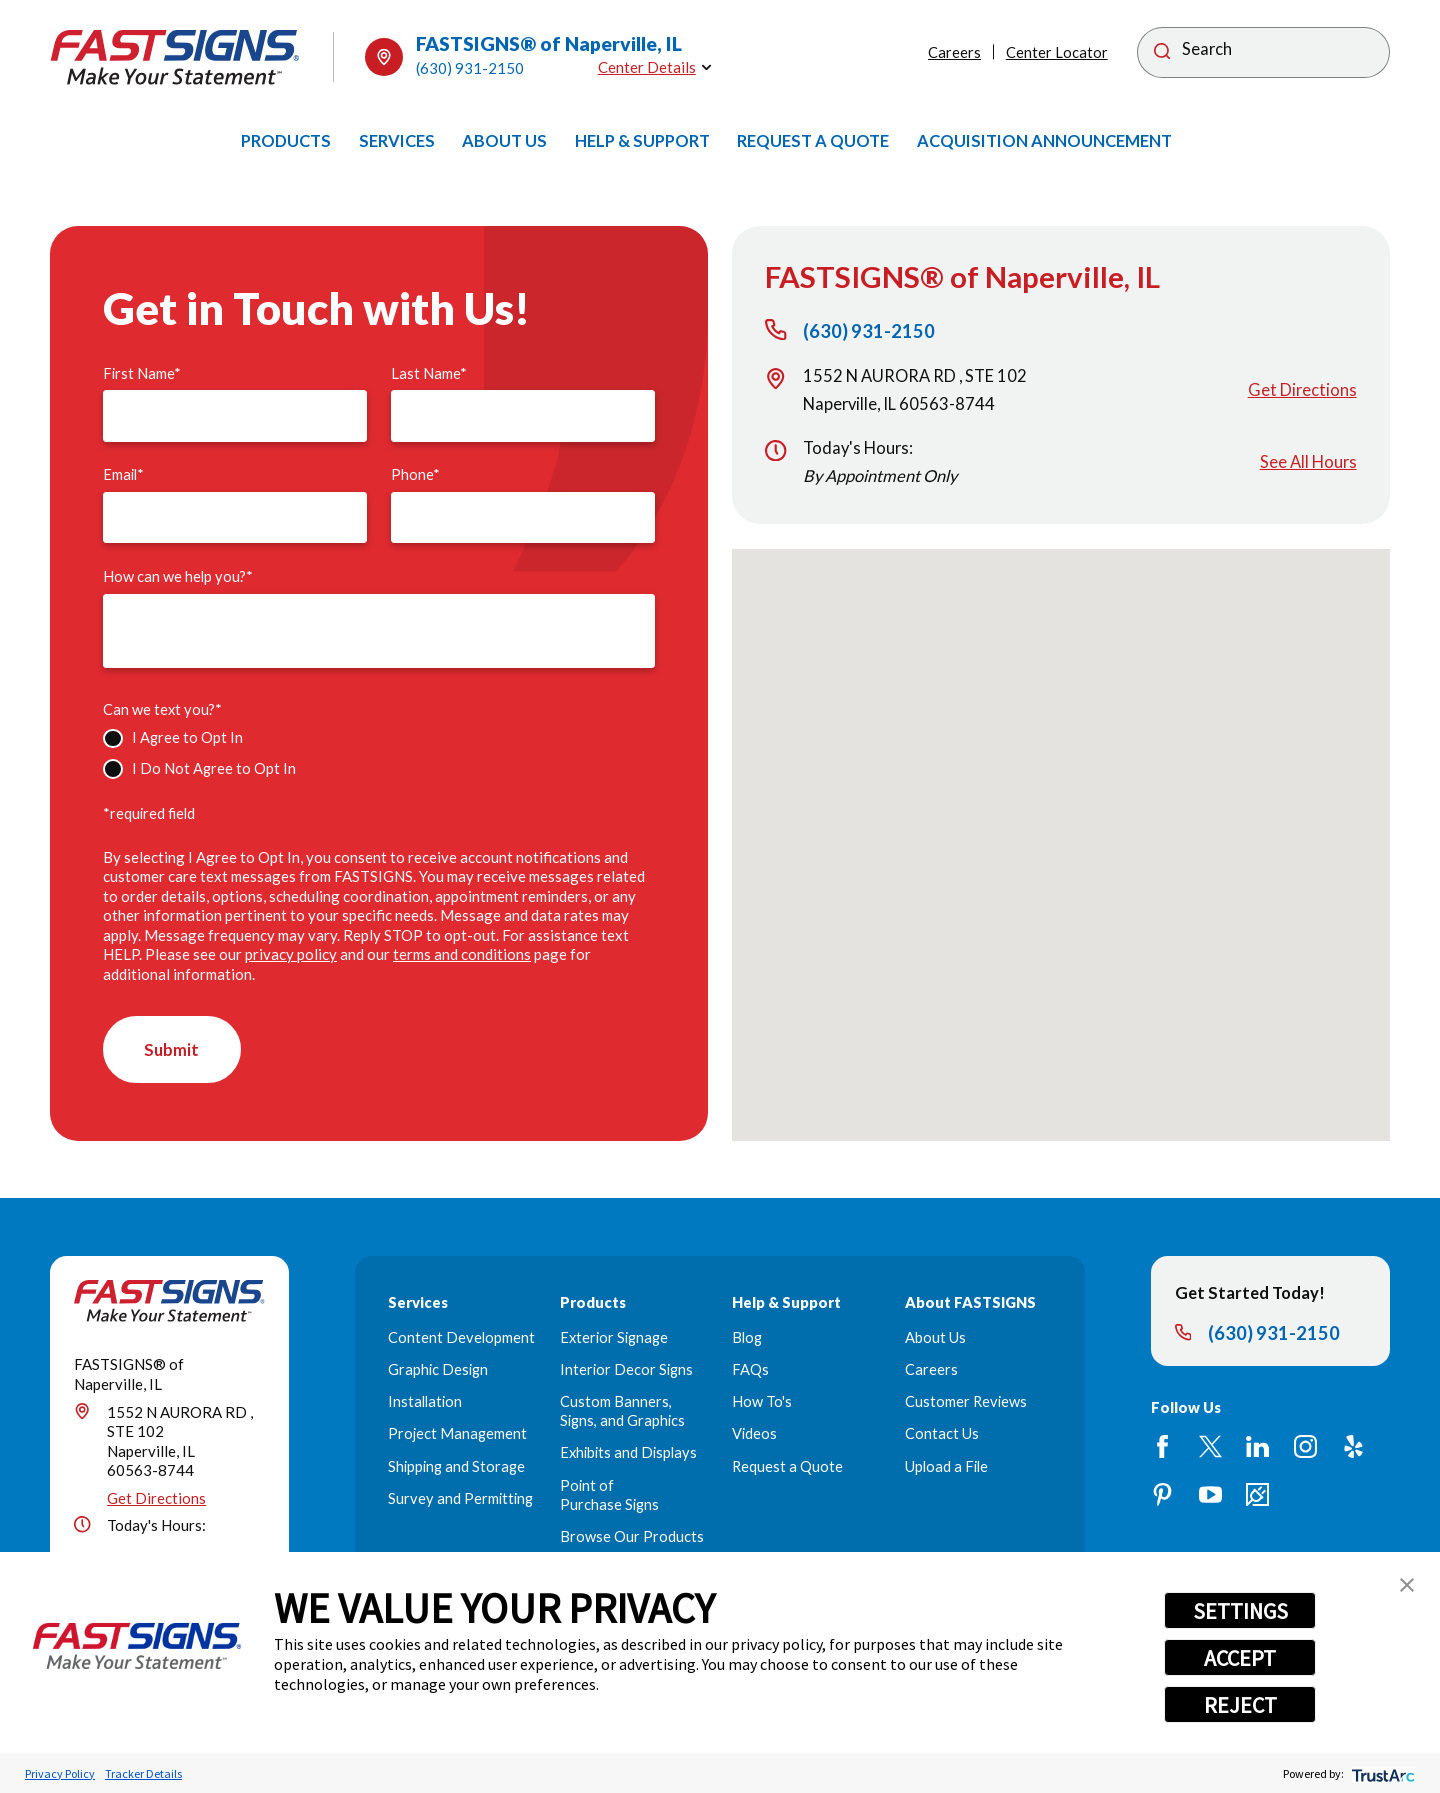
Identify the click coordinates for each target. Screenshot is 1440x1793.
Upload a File (946, 1466)
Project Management (457, 1434)
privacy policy (291, 954)
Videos (754, 1434)
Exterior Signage (614, 1337)
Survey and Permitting (460, 1498)
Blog (747, 1337)
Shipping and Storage (456, 1466)
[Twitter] (1210, 1447)
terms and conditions (462, 954)
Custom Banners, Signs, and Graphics (622, 1412)
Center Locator (1057, 52)
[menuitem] (286, 141)
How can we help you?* (178, 576)
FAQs (750, 1369)
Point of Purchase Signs (609, 1495)
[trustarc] (1381, 1773)
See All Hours (1308, 462)
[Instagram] (1305, 1447)
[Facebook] (1162, 1447)
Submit (172, 1050)
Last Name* (429, 373)
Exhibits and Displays (628, 1453)
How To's (762, 1402)
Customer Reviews (966, 1402)
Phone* (415, 474)
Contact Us (942, 1434)
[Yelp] (1353, 1447)
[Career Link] (1257, 1494)
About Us (935, 1337)
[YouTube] (1210, 1494)
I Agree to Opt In (187, 737)
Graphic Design (438, 1369)
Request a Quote (787, 1466)
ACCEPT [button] (1240, 1658)
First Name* (142, 373)
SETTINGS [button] (1240, 1611)
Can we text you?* (162, 709)
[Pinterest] (1162, 1494)
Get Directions (1302, 390)
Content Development (461, 1337)
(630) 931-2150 (470, 68)
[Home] (175, 57)
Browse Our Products (632, 1536)
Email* (123, 474)
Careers (954, 52)
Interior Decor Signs (626, 1369)
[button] (1407, 1585)
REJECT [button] (1240, 1705)
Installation (425, 1402)
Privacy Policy (60, 1773)
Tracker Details (143, 1773)
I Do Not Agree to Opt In (214, 768)
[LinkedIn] (1257, 1447)
